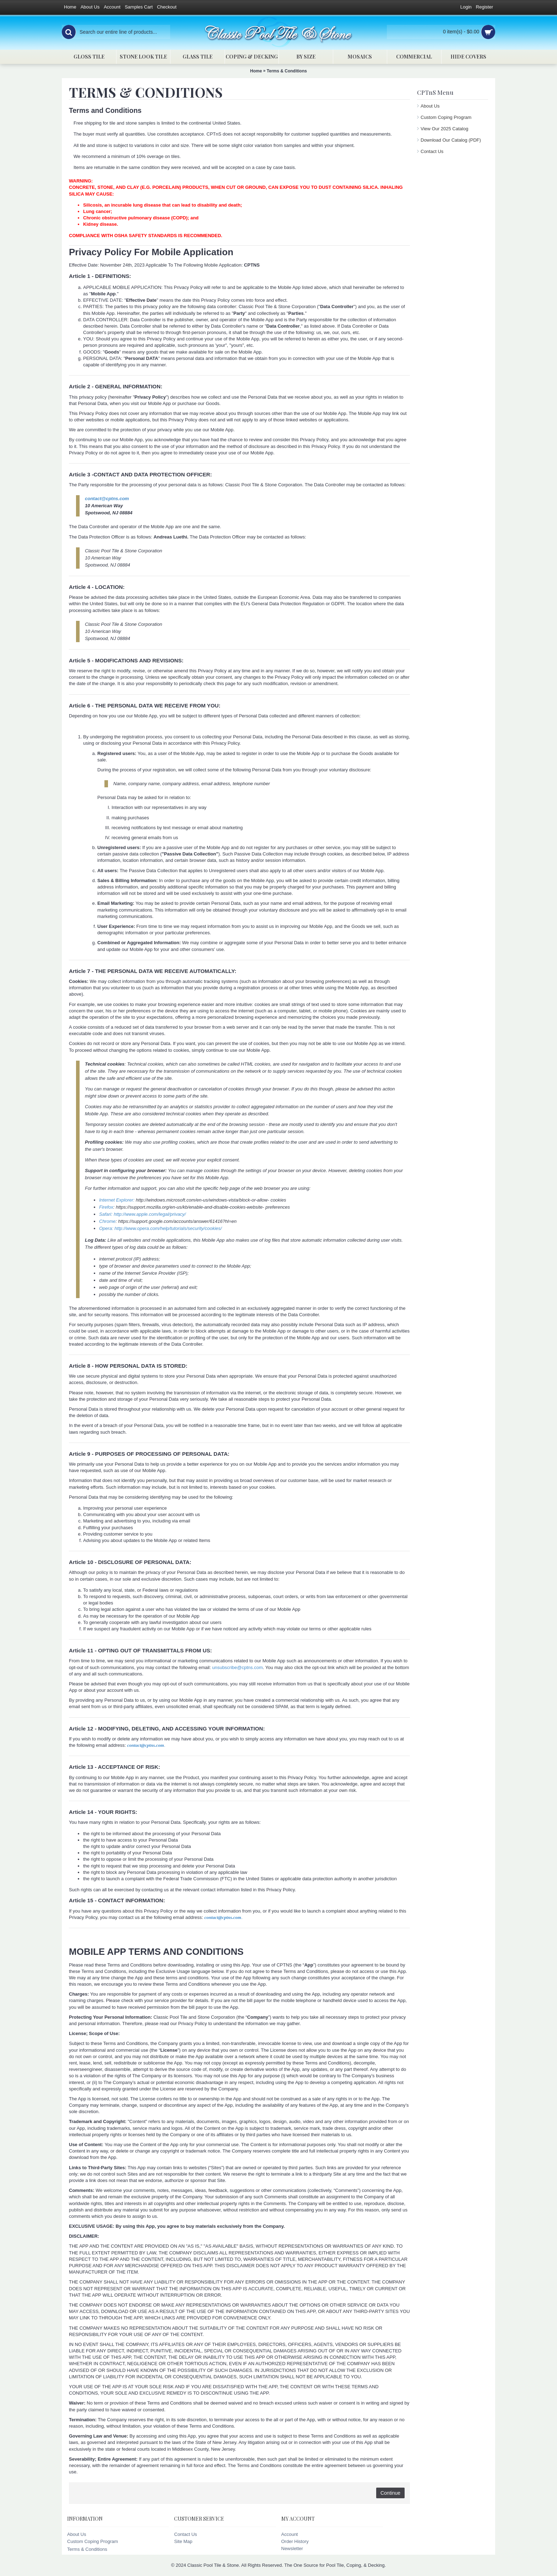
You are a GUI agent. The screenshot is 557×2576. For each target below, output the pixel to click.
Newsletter (292, 2548)
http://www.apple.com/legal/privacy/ (150, 1214)
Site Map (183, 2541)
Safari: (106, 1214)
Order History (295, 2541)
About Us (430, 106)
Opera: (106, 1228)
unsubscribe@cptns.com (237, 1667)
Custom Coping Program (446, 117)
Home (256, 71)
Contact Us (432, 151)
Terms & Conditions (287, 71)
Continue (390, 2493)
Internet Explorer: (117, 1200)
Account (289, 2534)
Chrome (107, 1221)
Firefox (106, 1207)
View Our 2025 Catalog (444, 128)
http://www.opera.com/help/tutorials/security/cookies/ (168, 1228)
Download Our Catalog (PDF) (451, 140)
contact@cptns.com (107, 498)
